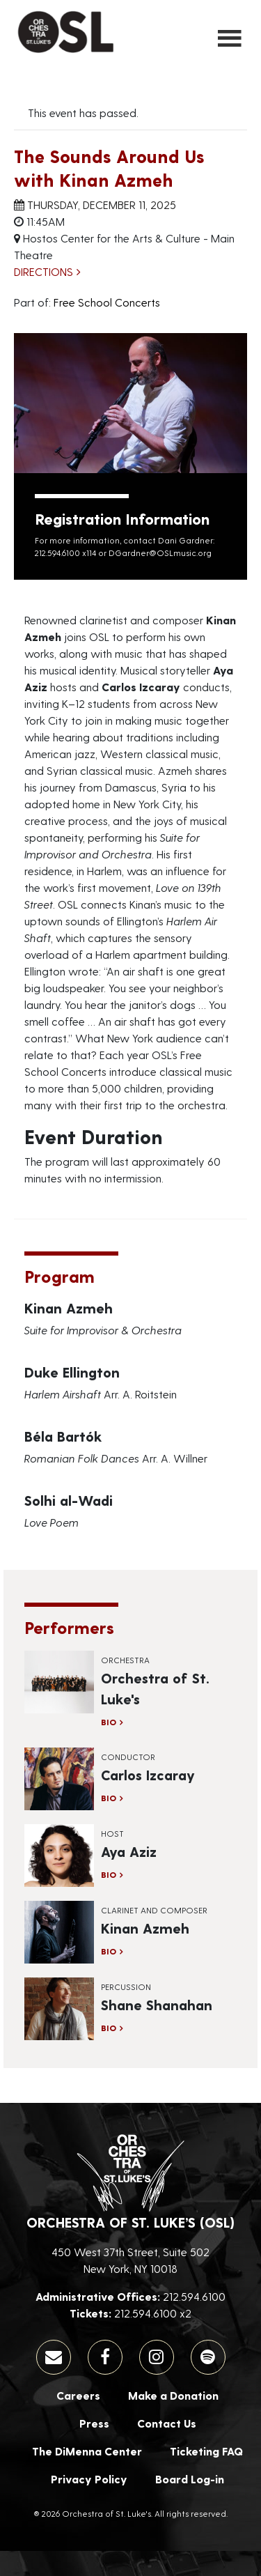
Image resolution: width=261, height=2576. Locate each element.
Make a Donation (173, 2395)
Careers (78, 2395)
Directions (43, 271)
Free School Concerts (107, 302)
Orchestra (125, 1660)
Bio (108, 1722)
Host (112, 1833)
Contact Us (166, 2423)
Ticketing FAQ (206, 2451)
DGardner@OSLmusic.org (160, 552)
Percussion (126, 1986)
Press (94, 2423)
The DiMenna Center (87, 2451)
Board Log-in (189, 2478)
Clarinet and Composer (154, 1910)
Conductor (128, 1756)
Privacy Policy (89, 2478)
